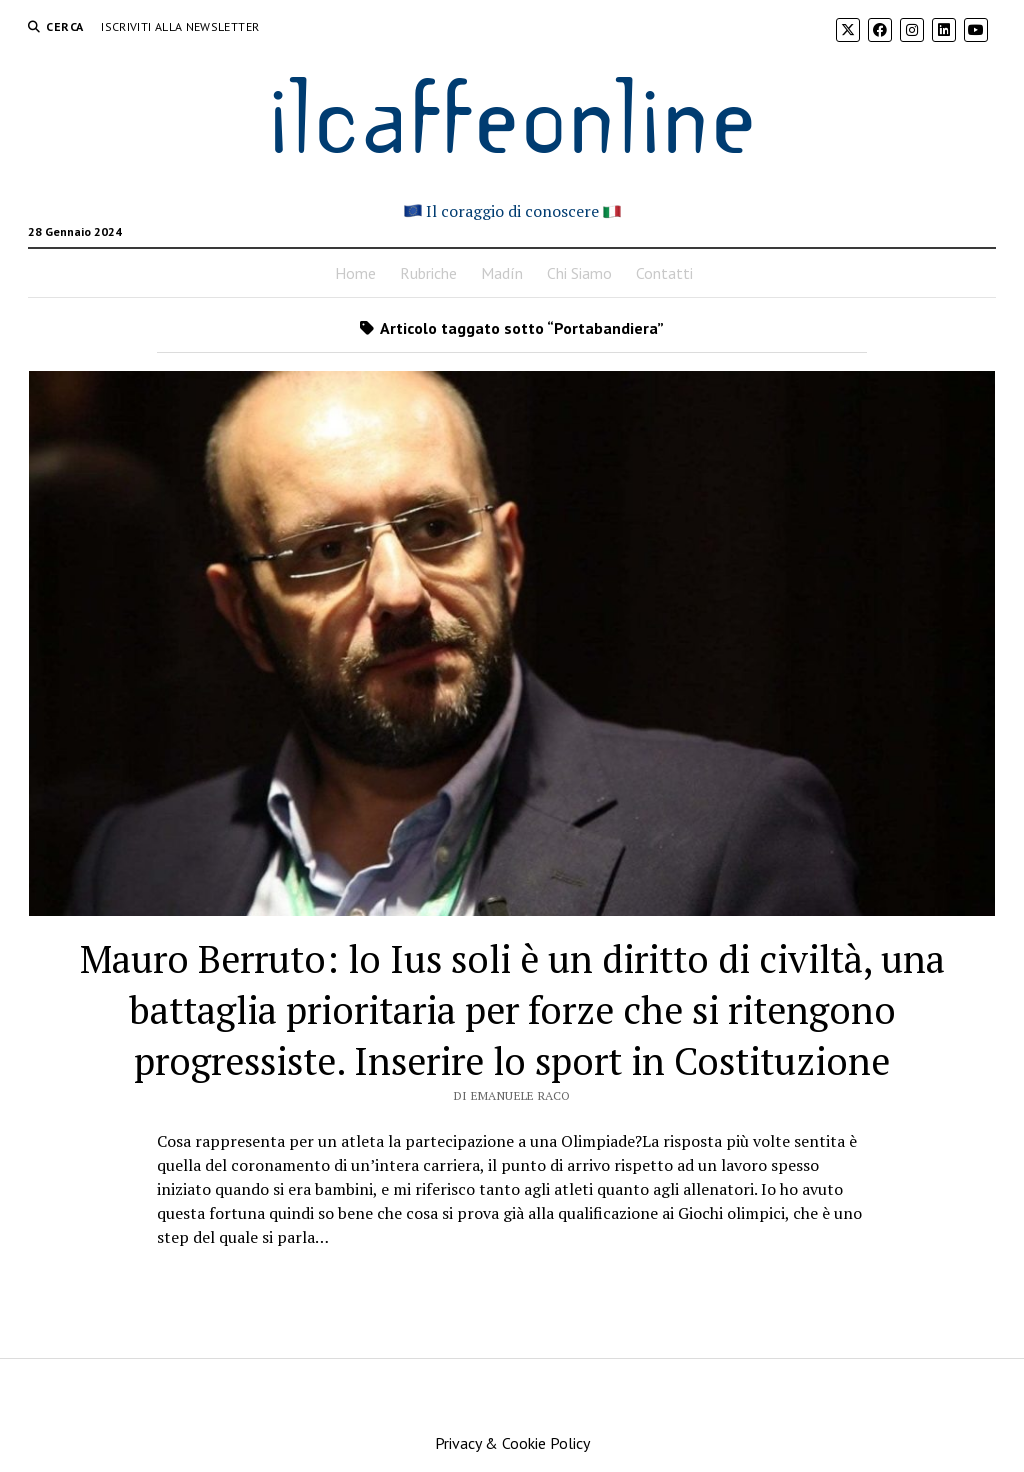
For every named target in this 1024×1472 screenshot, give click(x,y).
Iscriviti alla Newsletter (180, 26)
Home (355, 273)
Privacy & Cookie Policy (512, 1443)
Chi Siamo (579, 273)
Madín (502, 273)
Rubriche (428, 273)
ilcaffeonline (512, 111)
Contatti (664, 273)
